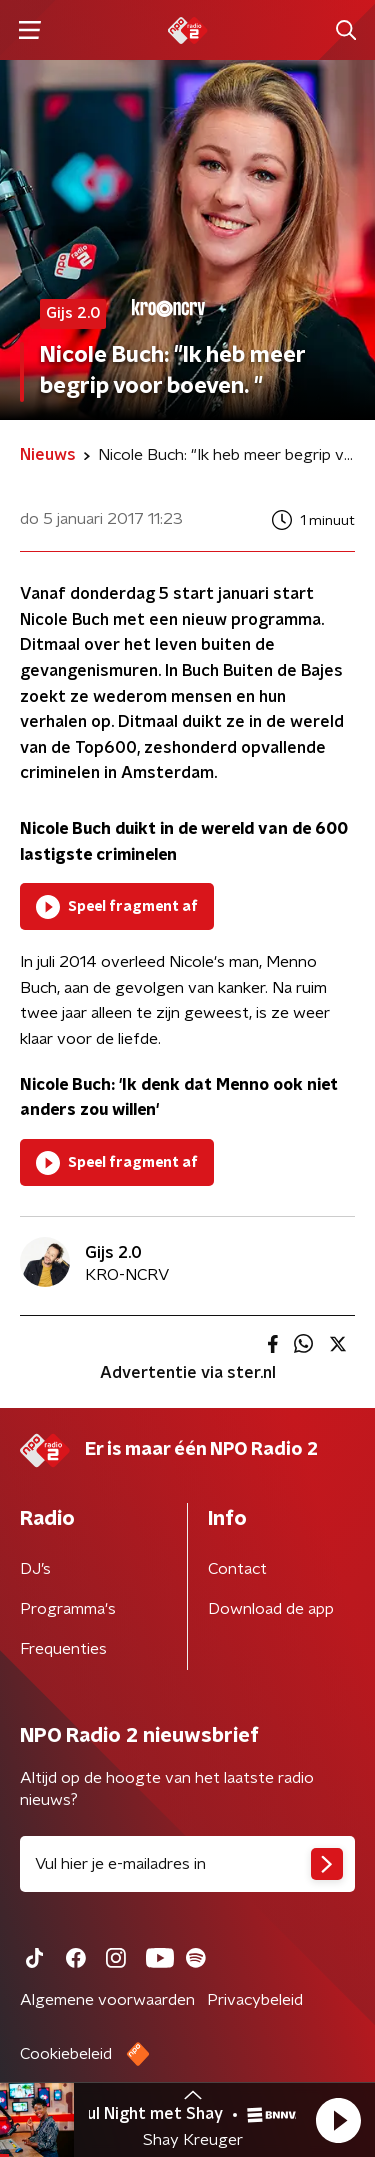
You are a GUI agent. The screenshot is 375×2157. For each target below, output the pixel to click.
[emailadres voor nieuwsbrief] (187, 1864)
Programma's (68, 1609)
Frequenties (63, 1649)
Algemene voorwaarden (107, 2000)
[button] (338, 2120)
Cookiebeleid (66, 2054)
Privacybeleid (255, 2000)
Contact (237, 1569)
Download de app (271, 1609)
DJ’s (35, 1569)
